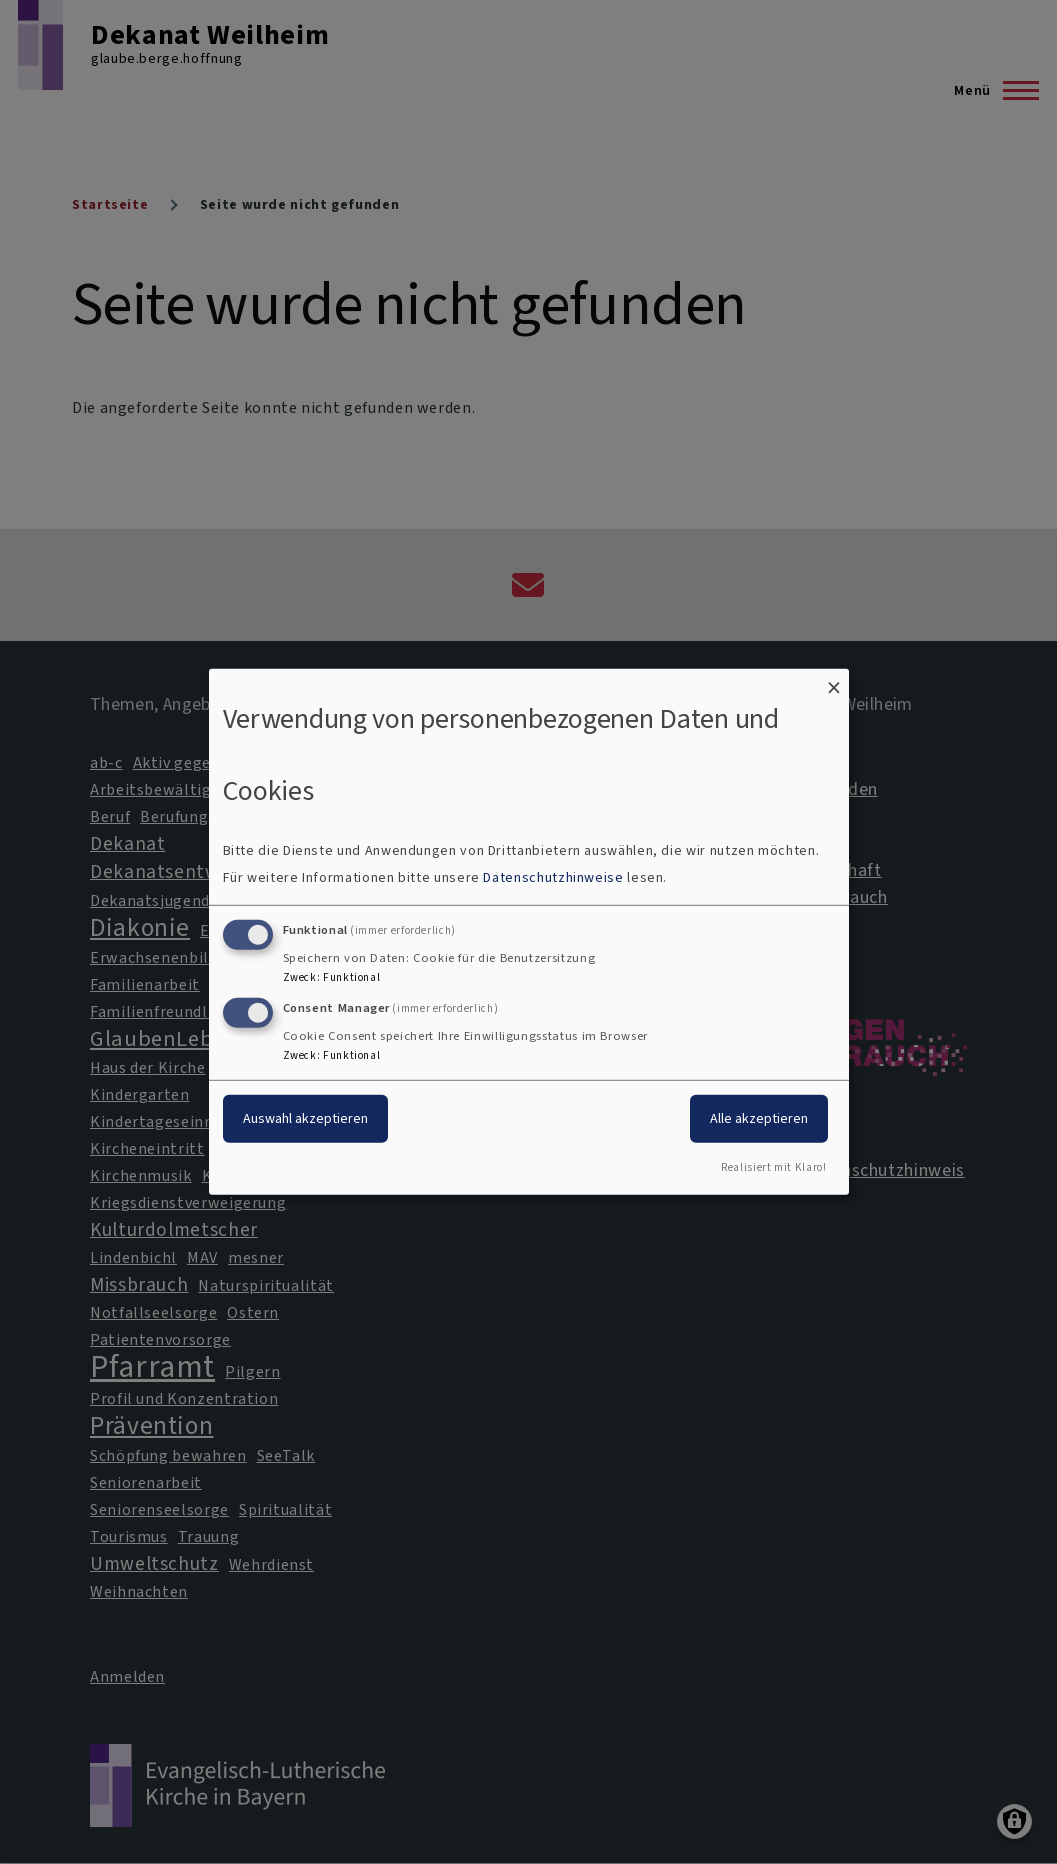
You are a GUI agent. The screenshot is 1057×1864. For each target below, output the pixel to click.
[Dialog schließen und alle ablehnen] (834, 681)
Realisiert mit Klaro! (773, 1167)
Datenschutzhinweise (553, 877)
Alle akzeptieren (759, 1117)
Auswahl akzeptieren (305, 1117)
